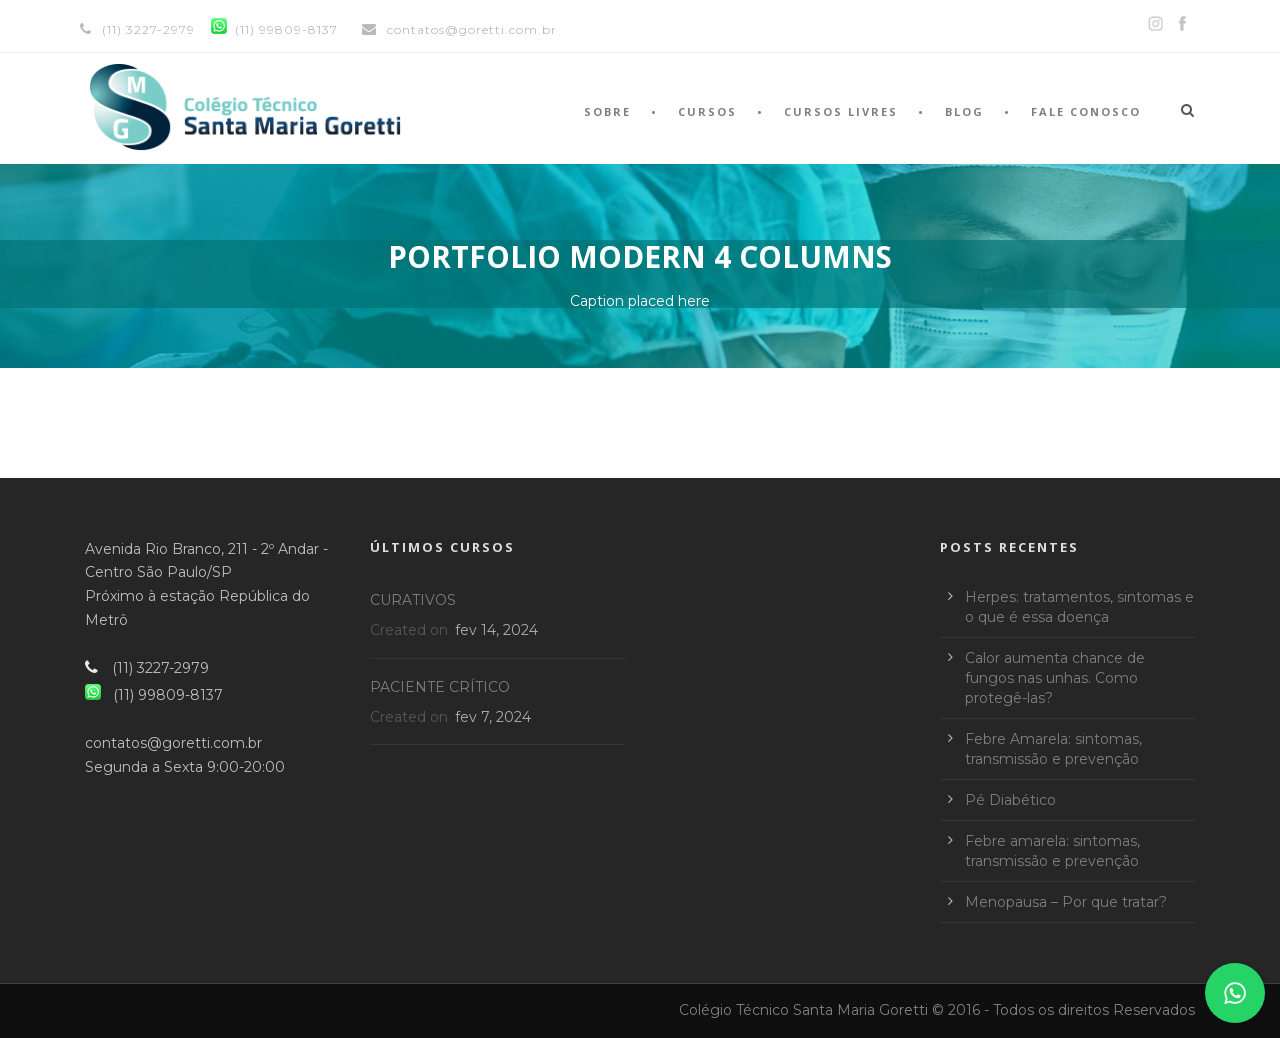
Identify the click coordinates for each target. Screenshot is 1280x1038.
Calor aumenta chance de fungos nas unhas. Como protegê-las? (1055, 678)
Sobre (607, 111)
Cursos (707, 111)
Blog (964, 111)
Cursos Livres (841, 111)
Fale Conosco (1086, 111)
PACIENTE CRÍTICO (440, 687)
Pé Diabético (1010, 800)
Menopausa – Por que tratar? (1066, 902)
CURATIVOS (413, 600)
